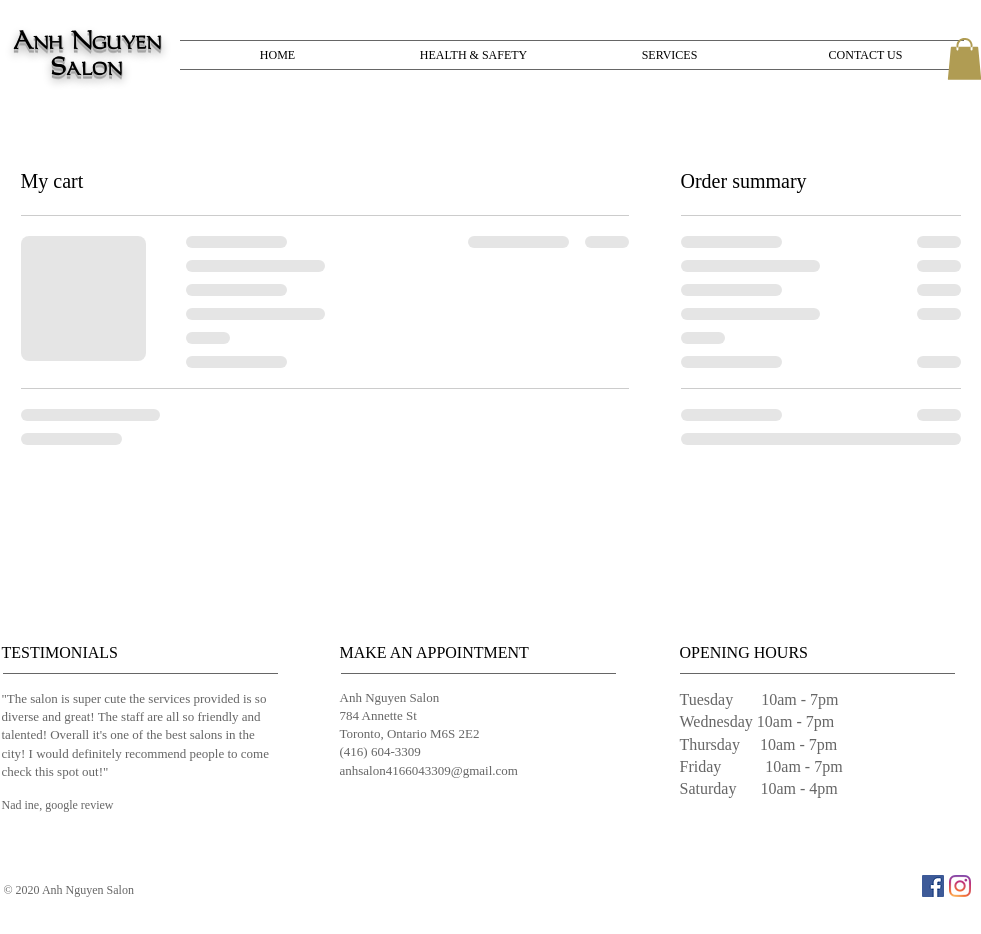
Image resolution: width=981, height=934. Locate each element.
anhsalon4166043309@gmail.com (429, 770)
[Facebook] (933, 886)
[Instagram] (960, 886)
